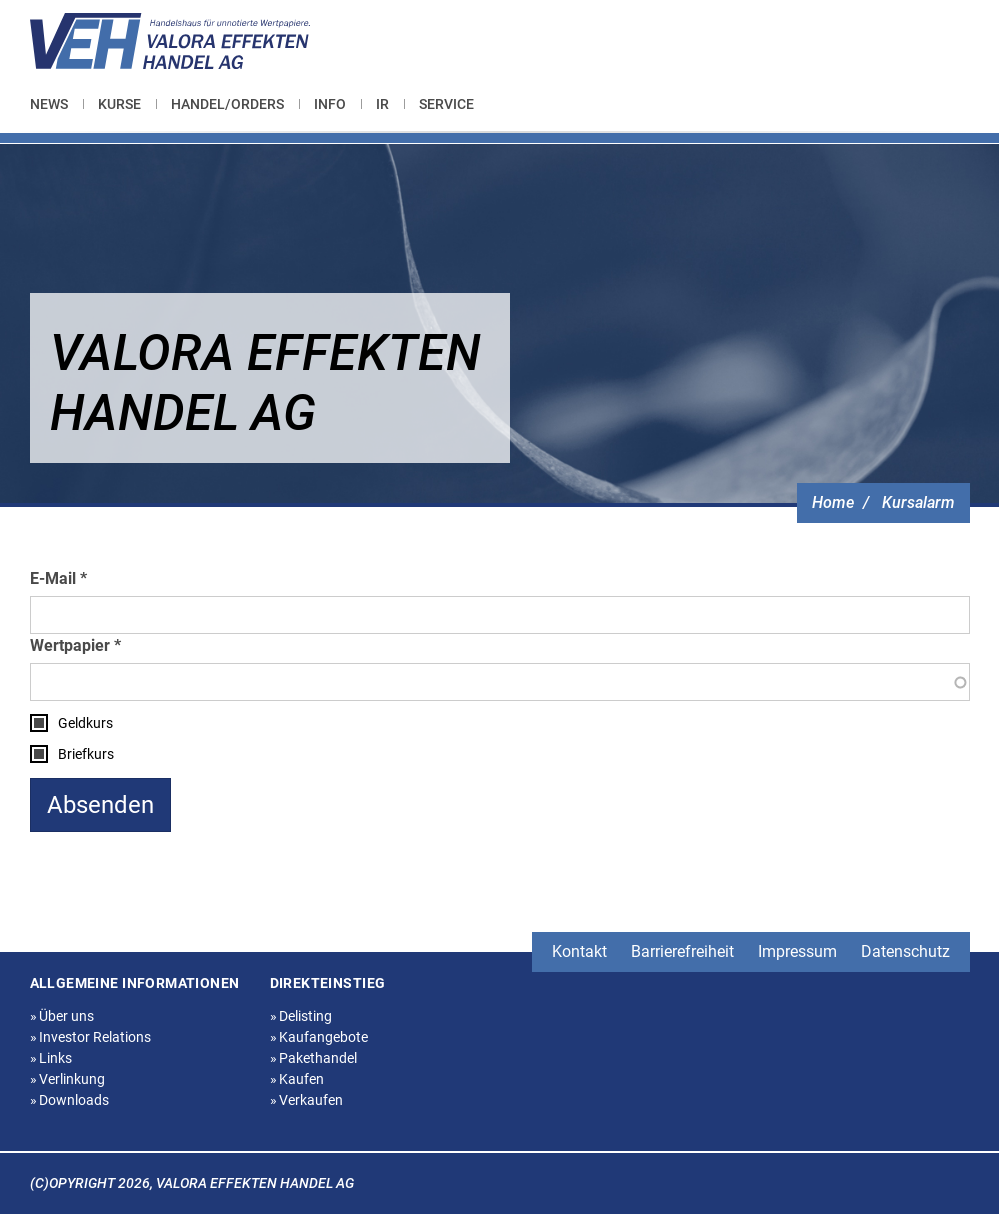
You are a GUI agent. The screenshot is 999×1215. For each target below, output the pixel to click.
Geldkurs (85, 723)
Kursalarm (918, 502)
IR (382, 104)
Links (51, 1058)
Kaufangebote (319, 1037)
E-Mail (53, 578)
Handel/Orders (227, 104)
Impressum (797, 951)
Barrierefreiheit (682, 951)
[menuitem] (56, 104)
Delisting (301, 1016)
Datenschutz (905, 951)
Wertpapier (70, 645)
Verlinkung (68, 1079)
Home (833, 502)
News (49, 104)
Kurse (119, 104)
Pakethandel (314, 1058)
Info (330, 104)
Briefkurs (86, 754)
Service (446, 104)
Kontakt (579, 951)
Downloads (70, 1100)
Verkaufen (307, 1100)
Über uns (62, 1016)
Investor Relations (91, 1037)
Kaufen (297, 1079)
